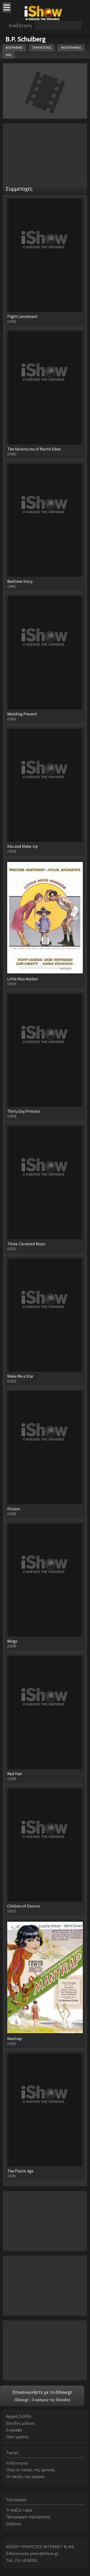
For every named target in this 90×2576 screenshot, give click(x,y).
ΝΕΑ (9, 55)
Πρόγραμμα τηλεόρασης (28, 2516)
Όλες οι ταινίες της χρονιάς (30, 2469)
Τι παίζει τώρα (19, 2510)
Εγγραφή (14, 2430)
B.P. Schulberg (25, 39)
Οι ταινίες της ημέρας (25, 2476)
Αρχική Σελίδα (18, 2416)
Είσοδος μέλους (20, 2423)
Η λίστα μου (17, 2463)
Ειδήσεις (13, 2523)
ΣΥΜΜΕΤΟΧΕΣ (42, 48)
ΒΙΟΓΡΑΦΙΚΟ (14, 48)
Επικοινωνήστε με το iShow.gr (42, 2392)
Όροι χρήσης (17, 2436)
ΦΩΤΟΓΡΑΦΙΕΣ (71, 48)
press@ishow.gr (44, 2553)
